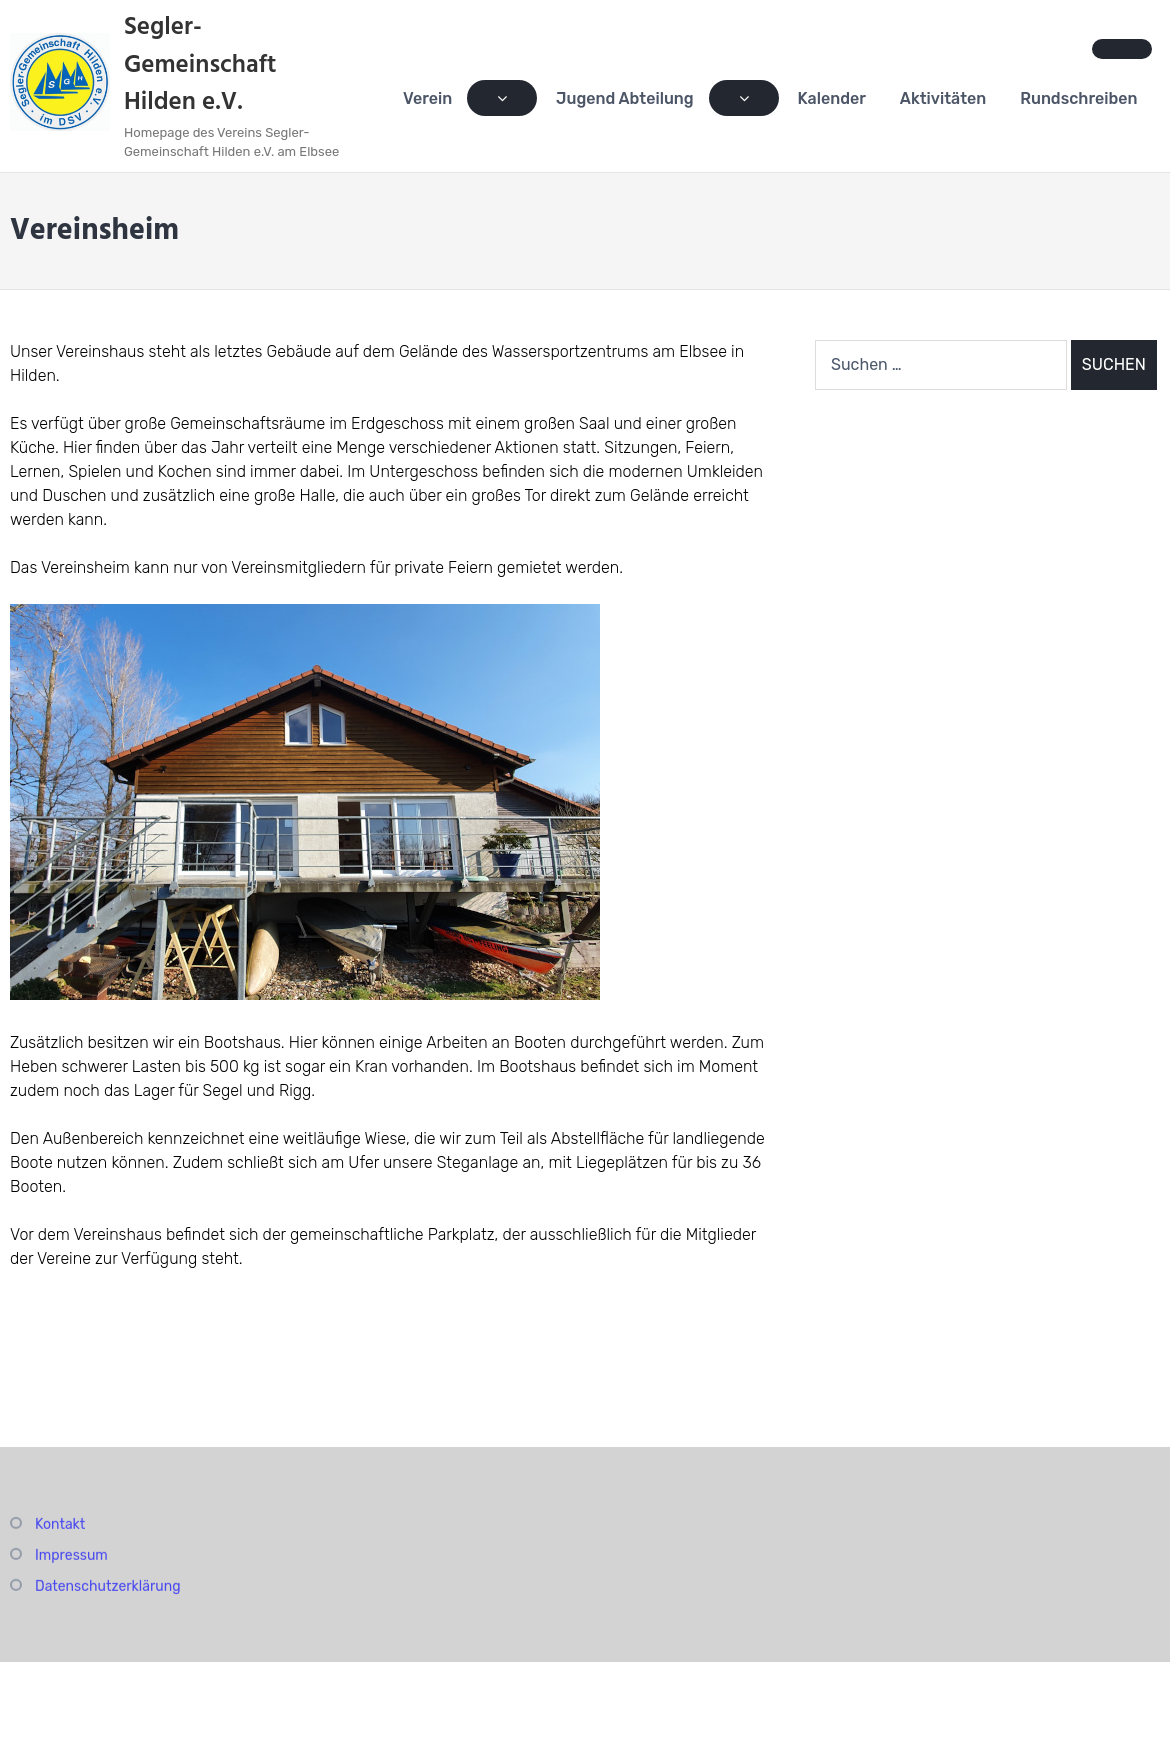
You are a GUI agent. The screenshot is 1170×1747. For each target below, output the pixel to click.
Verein (428, 98)
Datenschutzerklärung (108, 1588)
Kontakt (60, 1526)
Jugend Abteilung (625, 98)
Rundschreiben (1078, 98)
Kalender (832, 98)
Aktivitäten (943, 98)
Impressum (71, 1557)
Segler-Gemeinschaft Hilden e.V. (200, 65)
